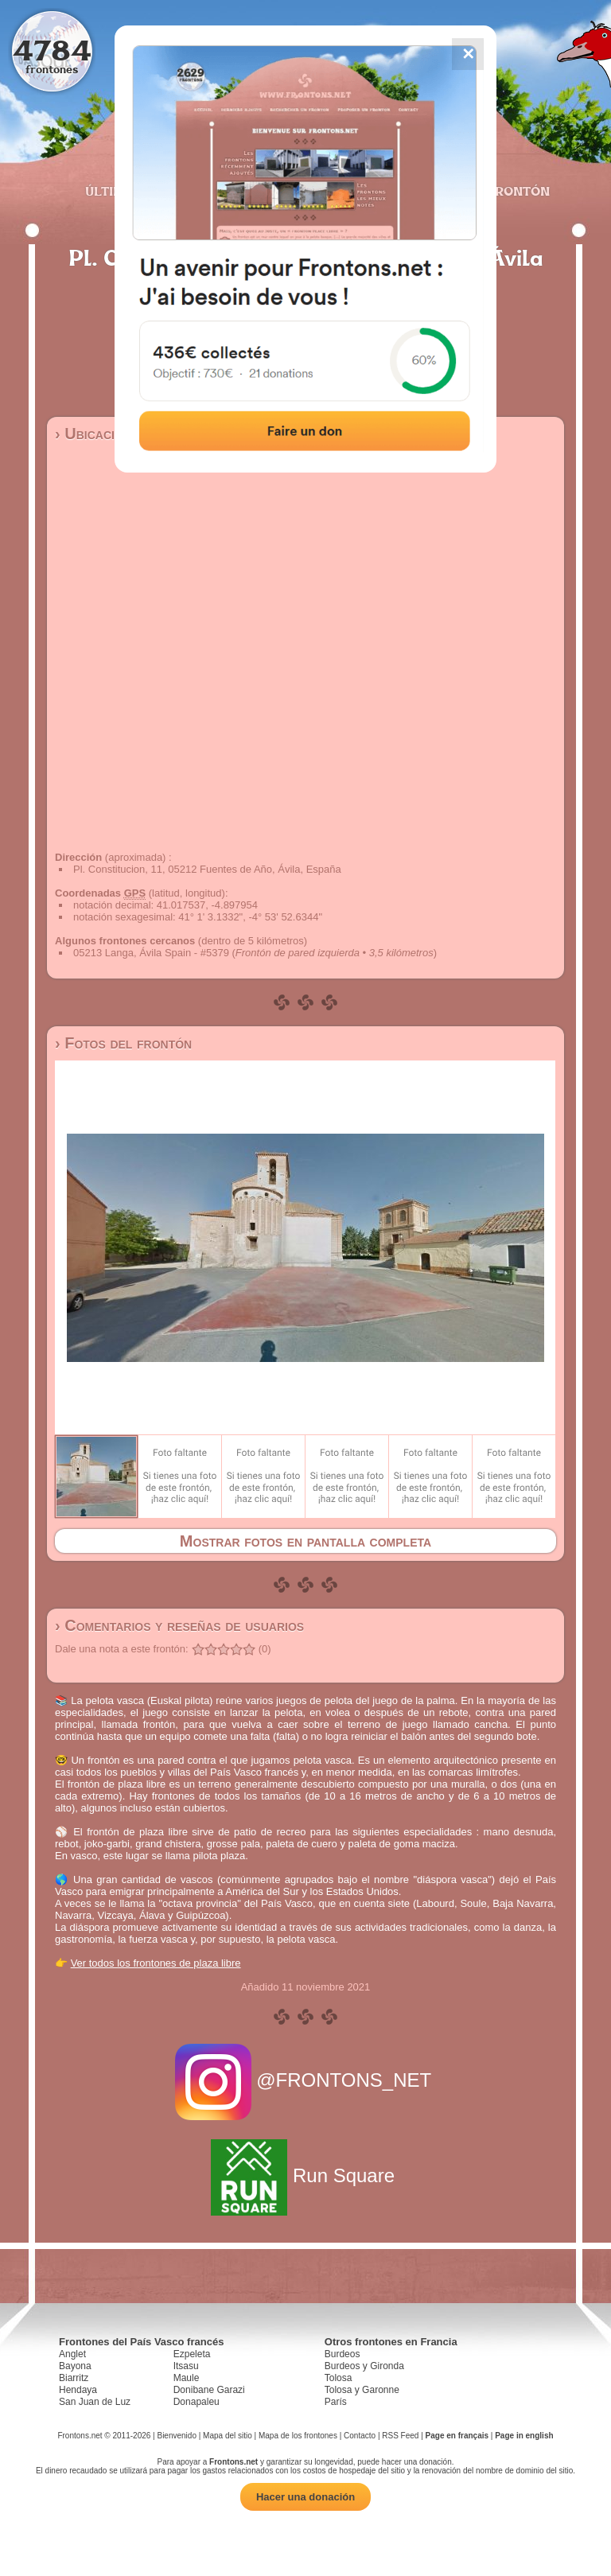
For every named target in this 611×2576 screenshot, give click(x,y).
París (336, 2401)
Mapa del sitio (227, 2435)
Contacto (360, 2435)
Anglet (72, 2354)
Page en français (457, 2435)
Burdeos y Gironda (364, 2366)
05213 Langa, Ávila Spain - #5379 (151, 953)
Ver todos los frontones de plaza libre (156, 1963)
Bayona (75, 2366)
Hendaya (78, 2389)
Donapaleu (196, 2401)
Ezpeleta (192, 2354)
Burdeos (342, 2354)
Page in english (524, 2435)
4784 (52, 49)
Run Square (305, 2175)
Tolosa (338, 2377)
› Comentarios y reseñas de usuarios (179, 1625)
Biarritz (73, 2377)
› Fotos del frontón (123, 1043)
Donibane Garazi (209, 2389)
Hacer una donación (305, 2497)
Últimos (113, 191)
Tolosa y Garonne (362, 2389)
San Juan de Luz (94, 2401)
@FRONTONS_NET (306, 2080)
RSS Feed (400, 2435)
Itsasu (186, 2366)
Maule (186, 2377)
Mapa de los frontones (298, 2435)
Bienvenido (176, 2435)
